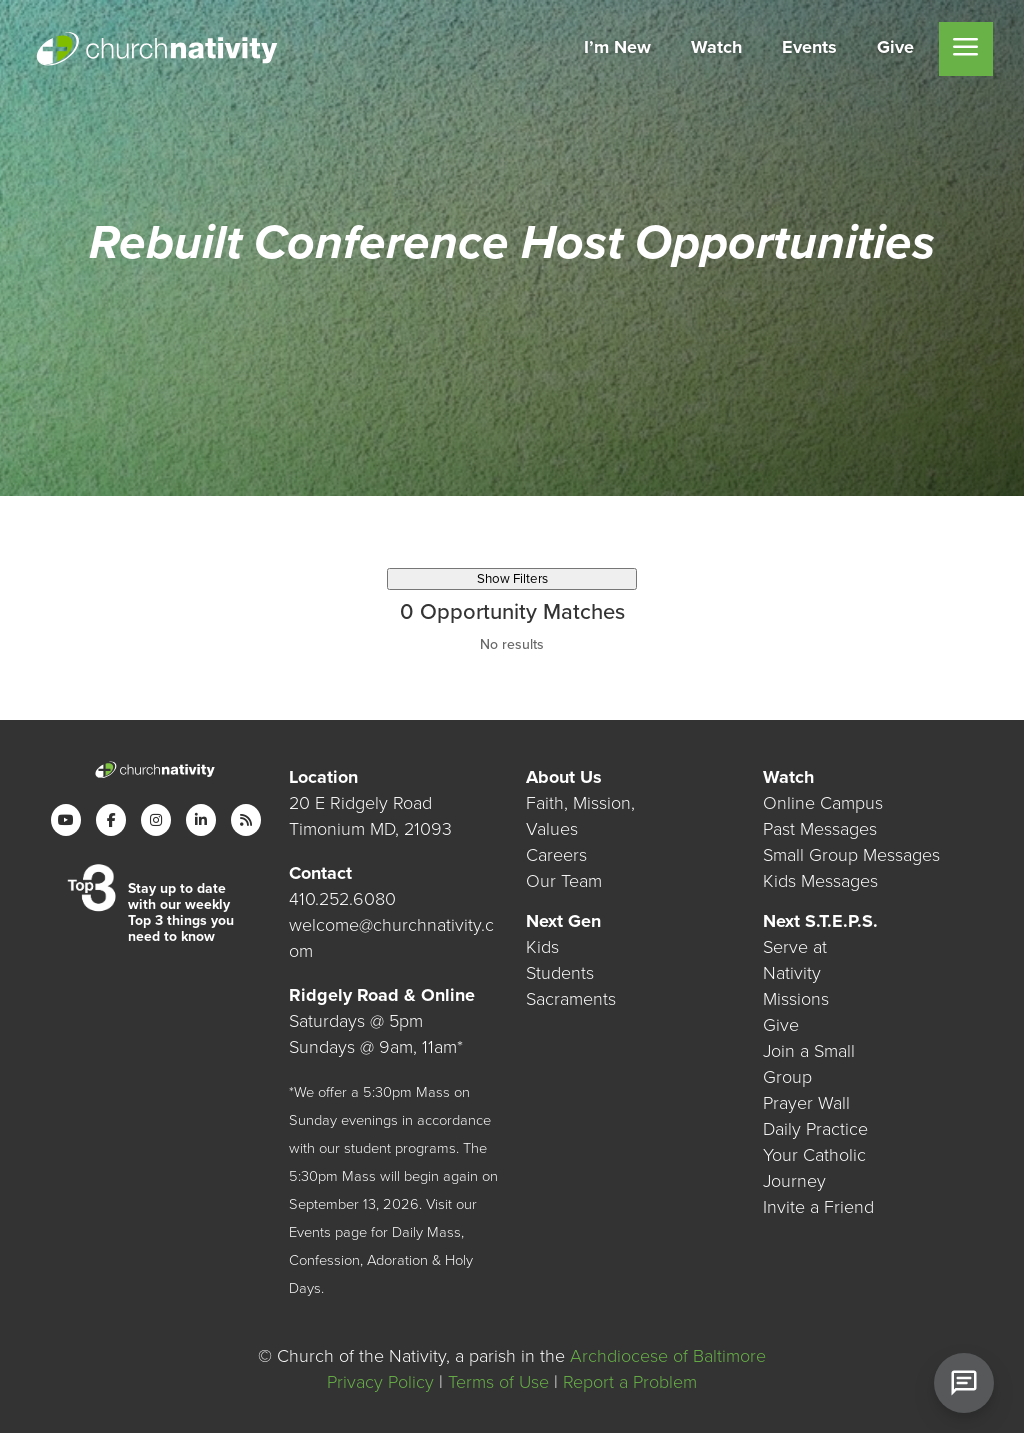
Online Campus (823, 803)
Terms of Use (498, 1382)
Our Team (564, 881)
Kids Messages (820, 881)
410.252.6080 (342, 899)
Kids (542, 947)
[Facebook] (111, 820)
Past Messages (820, 829)
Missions (796, 999)
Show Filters (512, 579)
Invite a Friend (818, 1207)
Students (560, 973)
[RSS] (246, 820)
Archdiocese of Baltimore (668, 1356)
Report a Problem (630, 1382)
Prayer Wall (806, 1103)
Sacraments (571, 999)
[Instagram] (156, 820)
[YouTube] (66, 820)
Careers (556, 855)
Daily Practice (815, 1129)
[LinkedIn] (201, 820)
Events (310, 1232)
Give (781, 1025)
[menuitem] (617, 49)
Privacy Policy (380, 1382)
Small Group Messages (851, 855)
